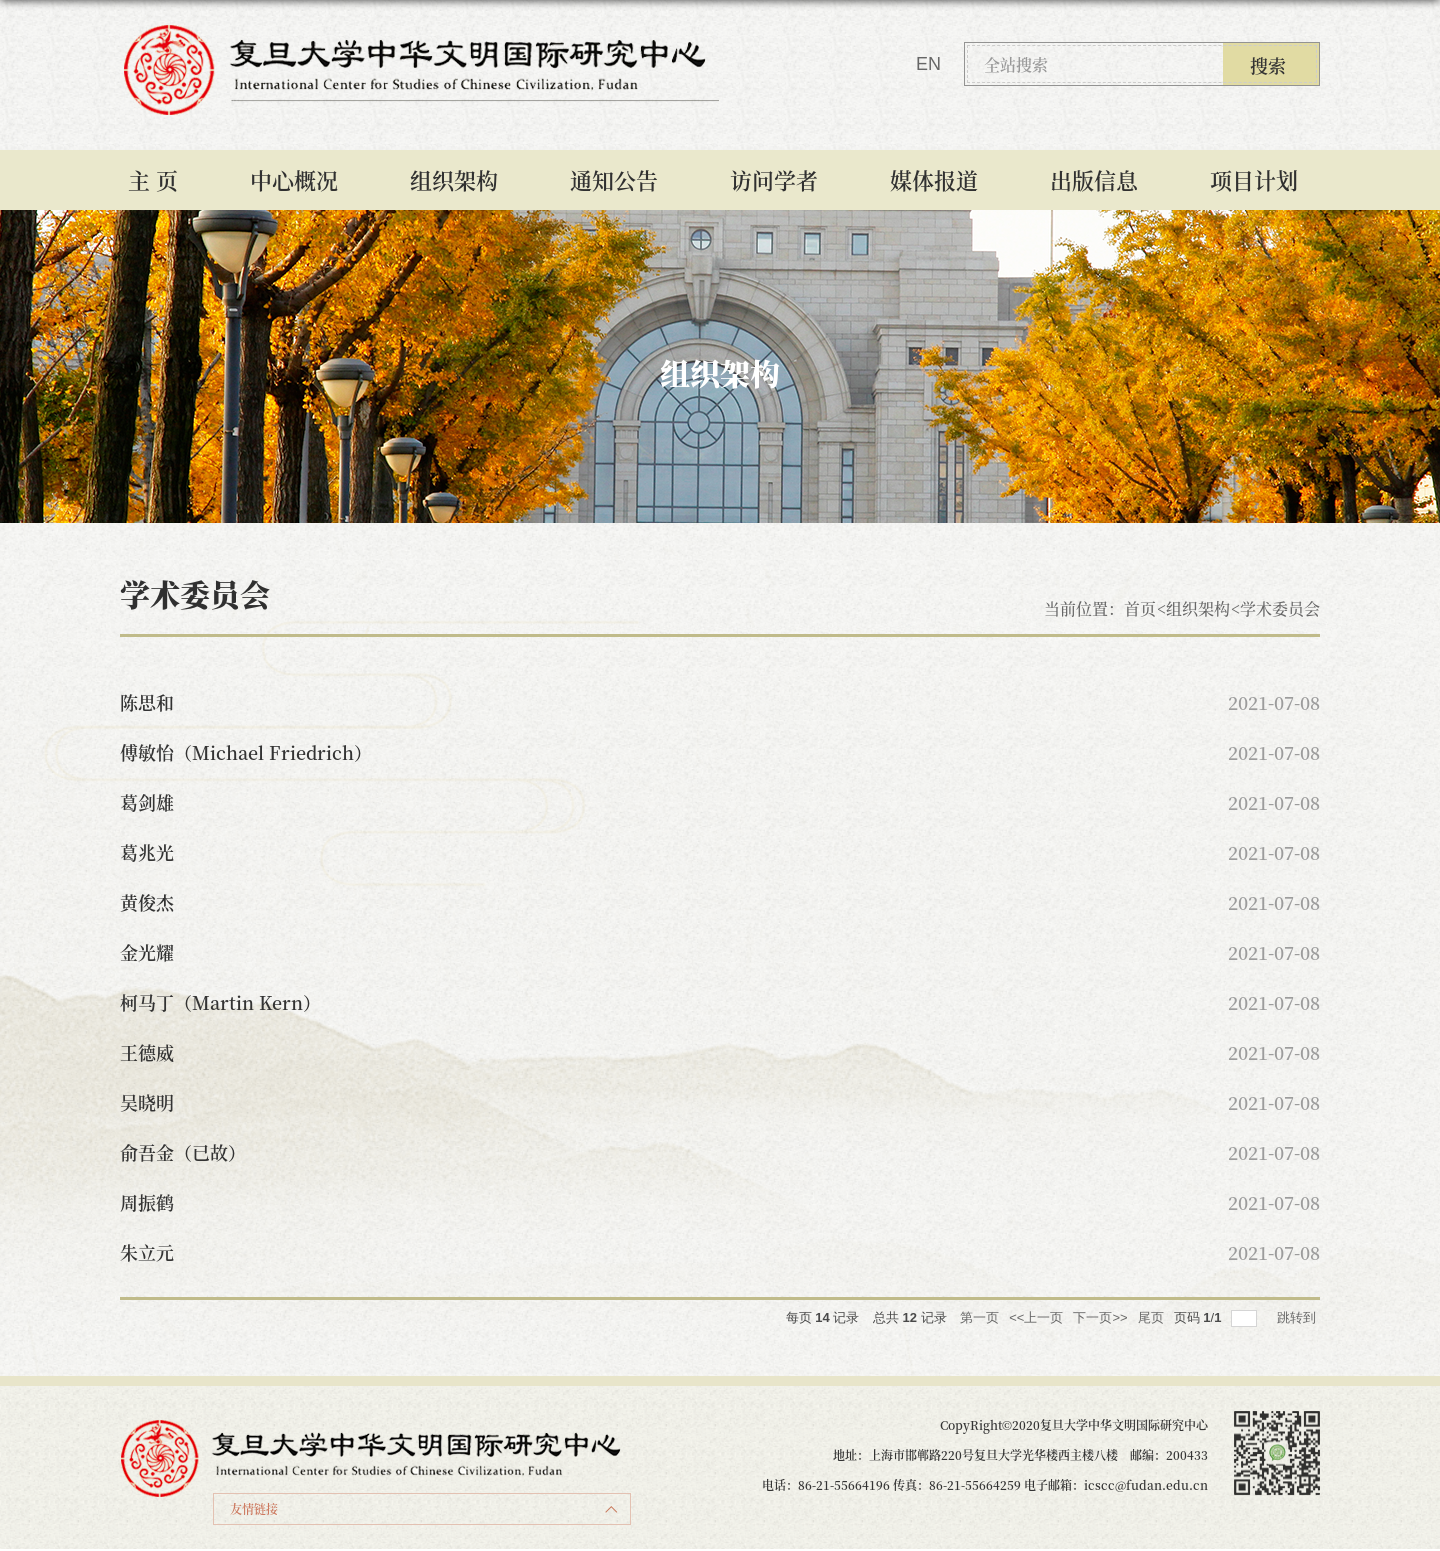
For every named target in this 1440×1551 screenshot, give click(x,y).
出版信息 (1094, 179)
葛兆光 (147, 852)
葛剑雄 (147, 802)
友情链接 (254, 1508)
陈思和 (147, 702)
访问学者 (774, 179)
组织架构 (454, 179)
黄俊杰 (147, 902)
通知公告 (614, 179)
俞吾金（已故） (183, 1152)
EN (928, 64)
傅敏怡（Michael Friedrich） (246, 752)
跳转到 (1298, 1317)
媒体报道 (934, 179)
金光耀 (147, 952)
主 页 (153, 179)
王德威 (147, 1052)
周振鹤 (147, 1202)
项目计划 (1254, 179)
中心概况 (294, 179)
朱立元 (147, 1252)
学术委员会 (1280, 608)
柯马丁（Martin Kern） (220, 1002)
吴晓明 (147, 1102)
